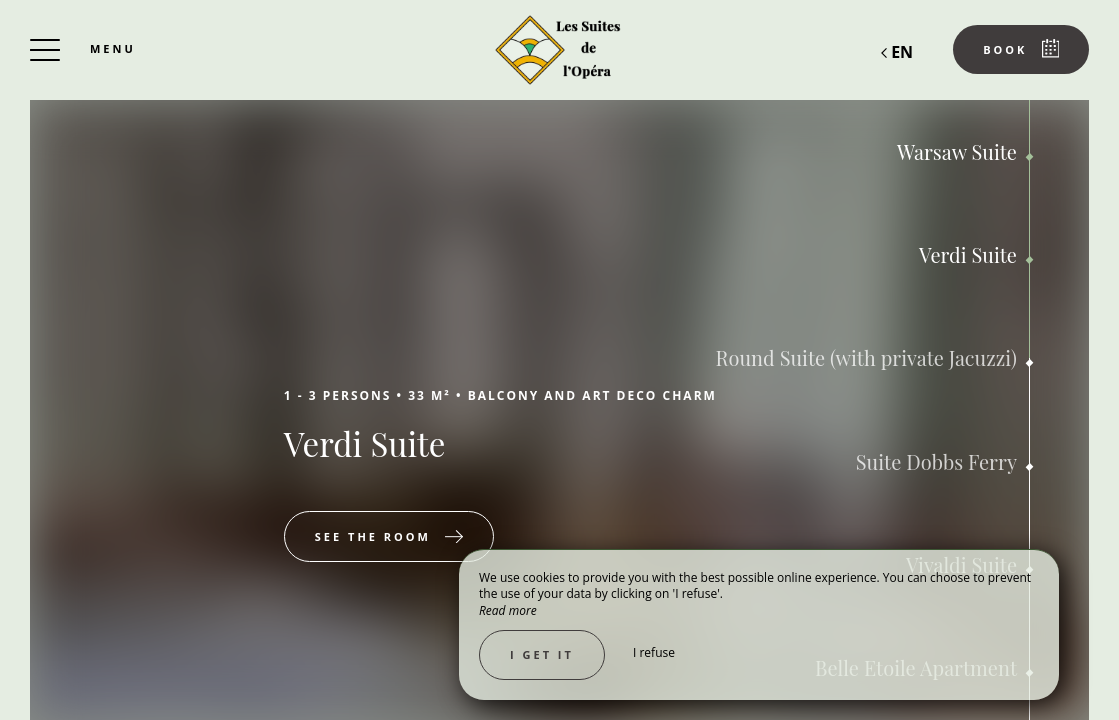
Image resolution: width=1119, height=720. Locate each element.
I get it (542, 654)
